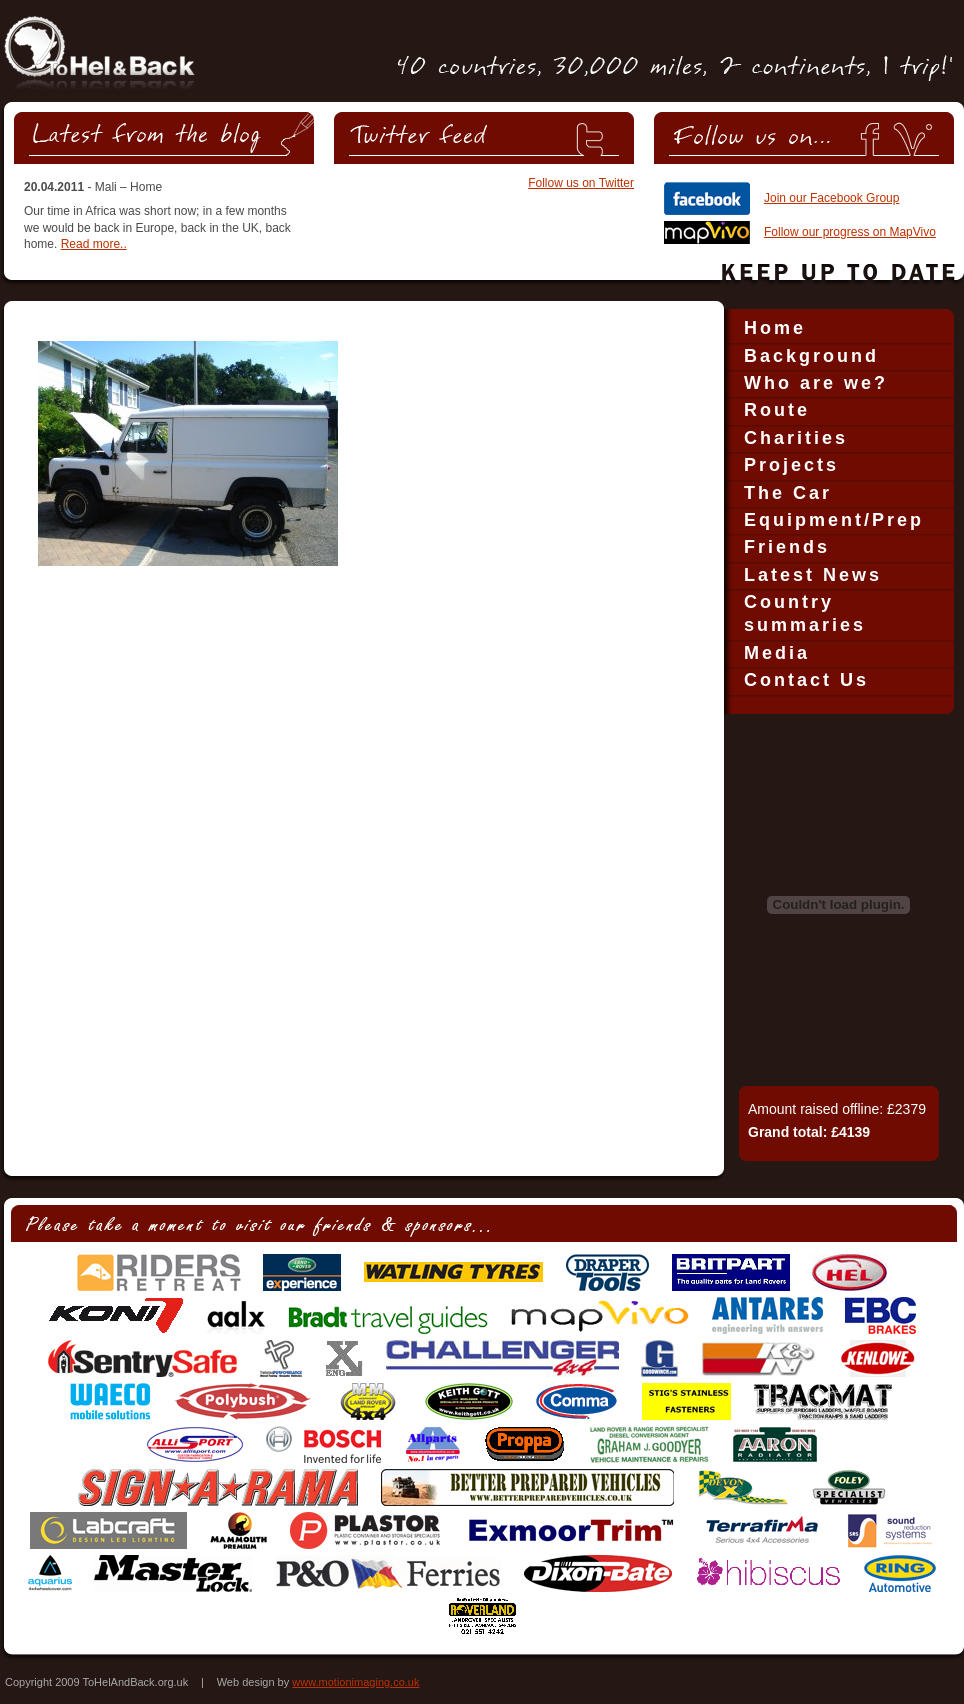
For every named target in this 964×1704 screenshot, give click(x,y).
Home (775, 328)
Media (777, 653)
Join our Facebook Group (831, 198)
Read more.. (94, 244)
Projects (791, 465)
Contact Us (806, 680)
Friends (787, 547)
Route (777, 410)
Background (811, 356)
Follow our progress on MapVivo (850, 232)
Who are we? (816, 383)
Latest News (813, 575)
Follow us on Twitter (581, 183)
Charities (796, 438)
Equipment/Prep (834, 520)
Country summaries (805, 613)
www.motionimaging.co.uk (355, 1682)
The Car (788, 493)
